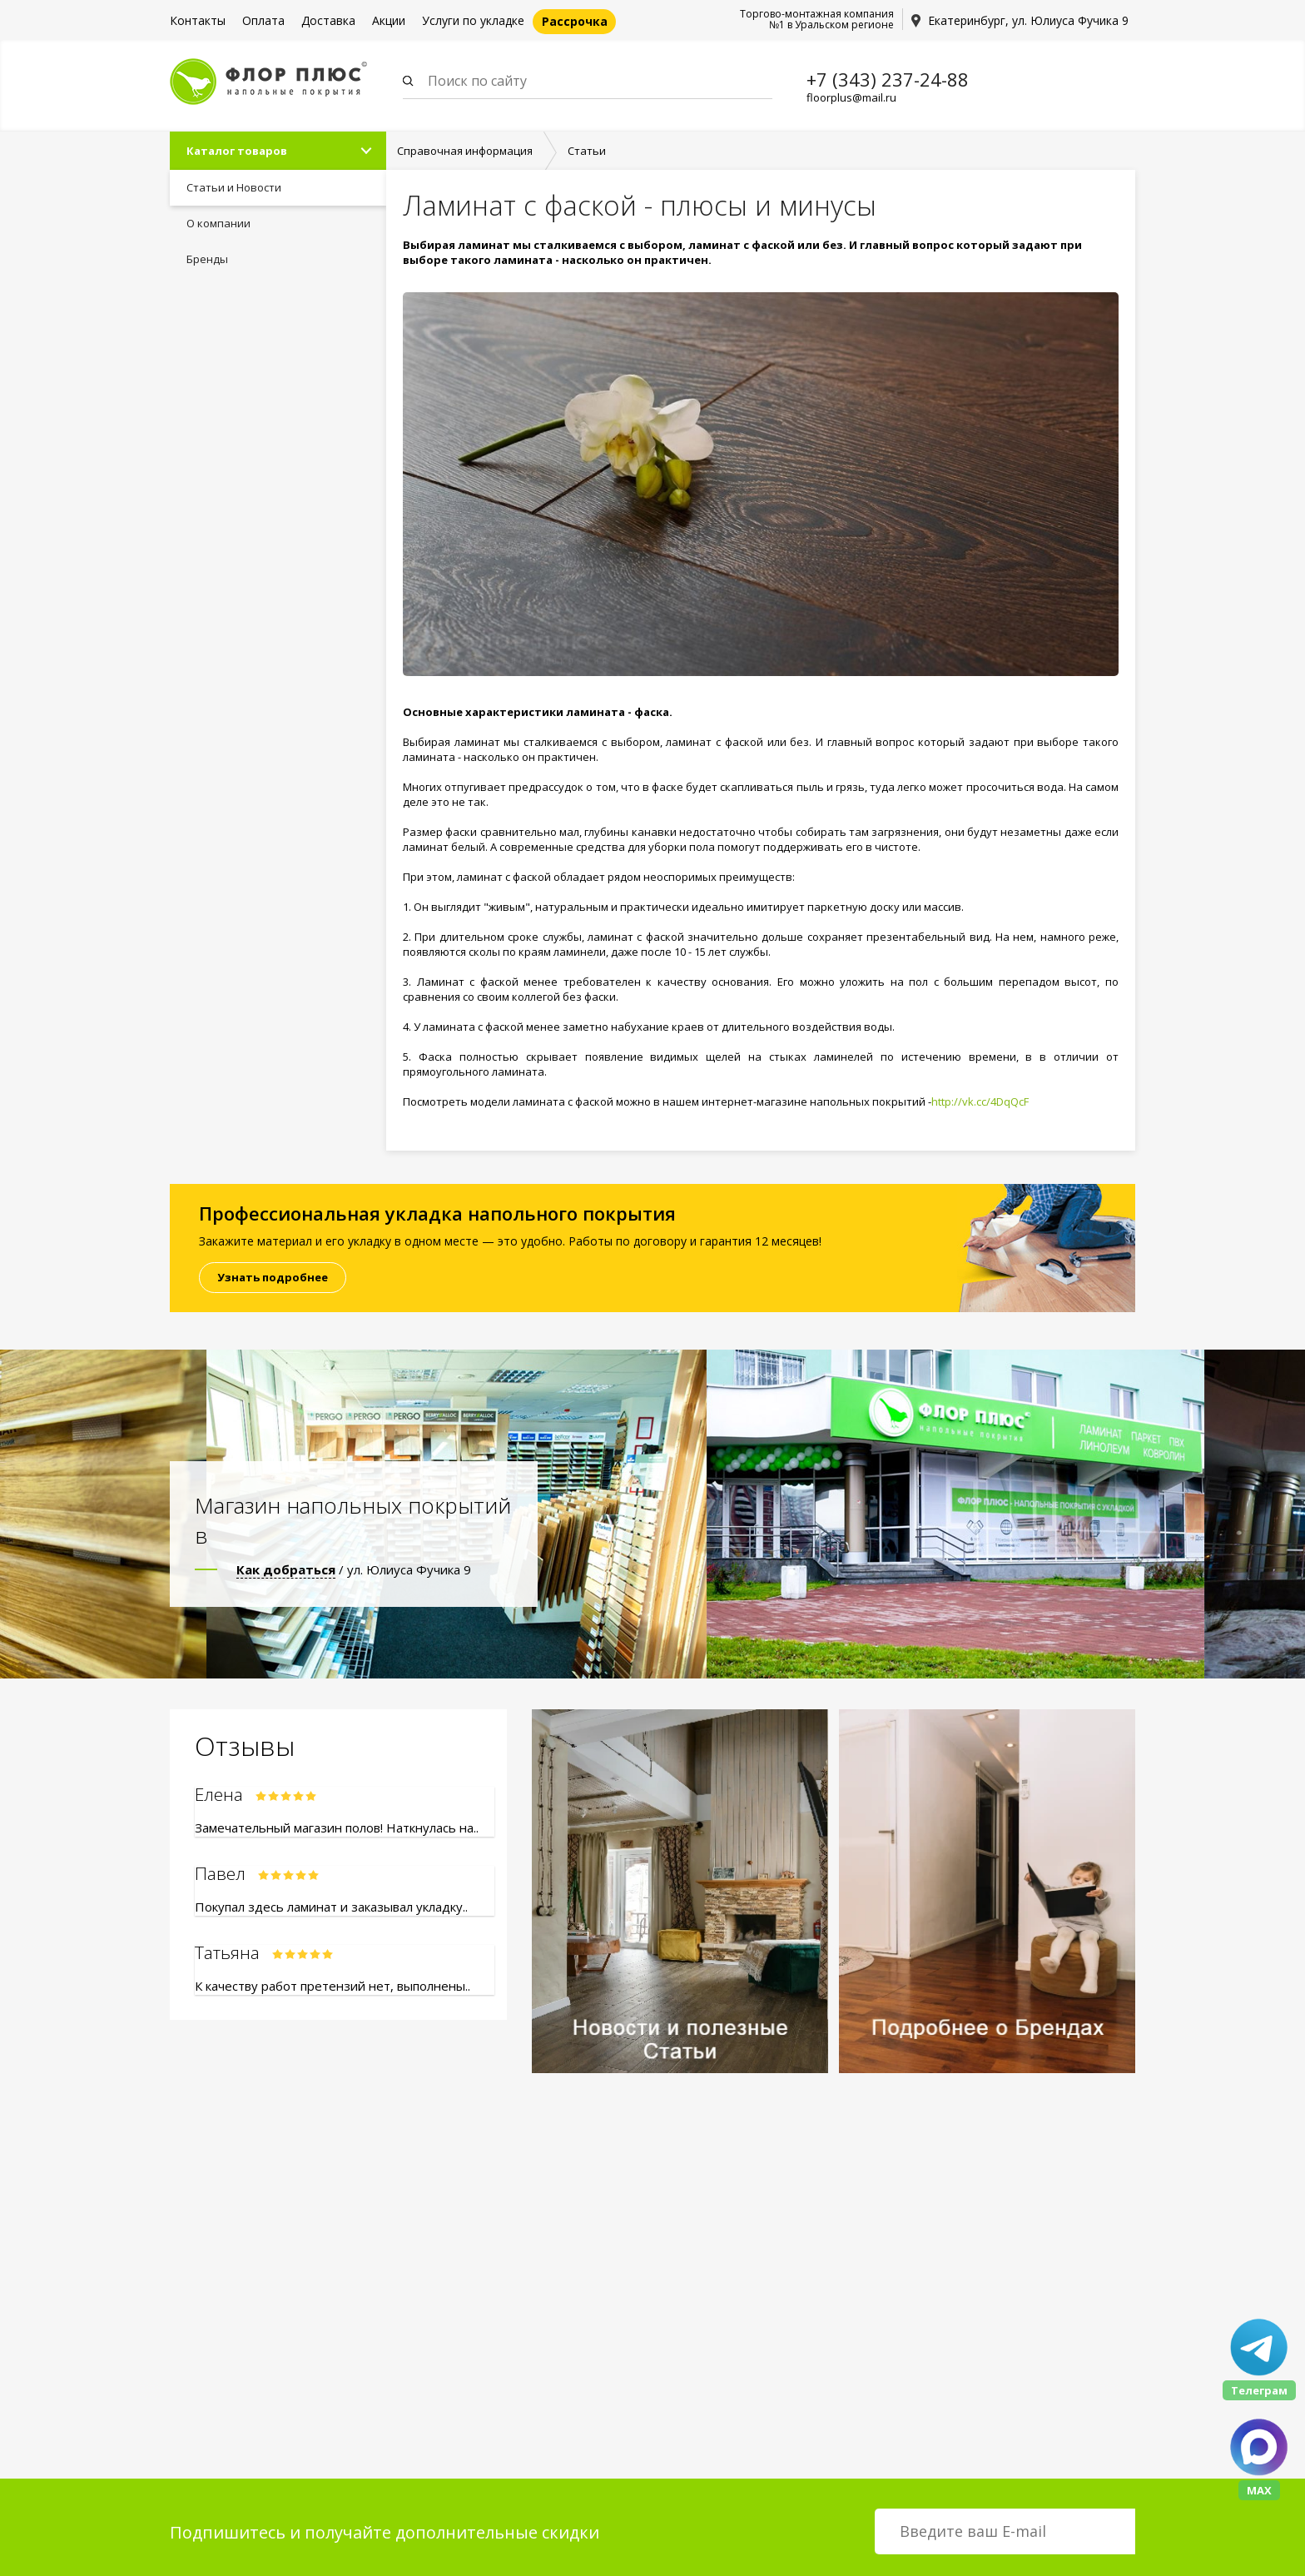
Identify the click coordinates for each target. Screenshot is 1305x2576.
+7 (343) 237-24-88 (887, 79)
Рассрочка (575, 21)
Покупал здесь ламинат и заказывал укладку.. (331, 1906)
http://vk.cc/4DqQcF (980, 1101)
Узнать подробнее (272, 1277)
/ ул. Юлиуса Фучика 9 (353, 1569)
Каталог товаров (236, 150)
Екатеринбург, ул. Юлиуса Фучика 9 (1028, 20)
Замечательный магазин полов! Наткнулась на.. (337, 1827)
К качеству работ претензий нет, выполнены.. (332, 1985)
